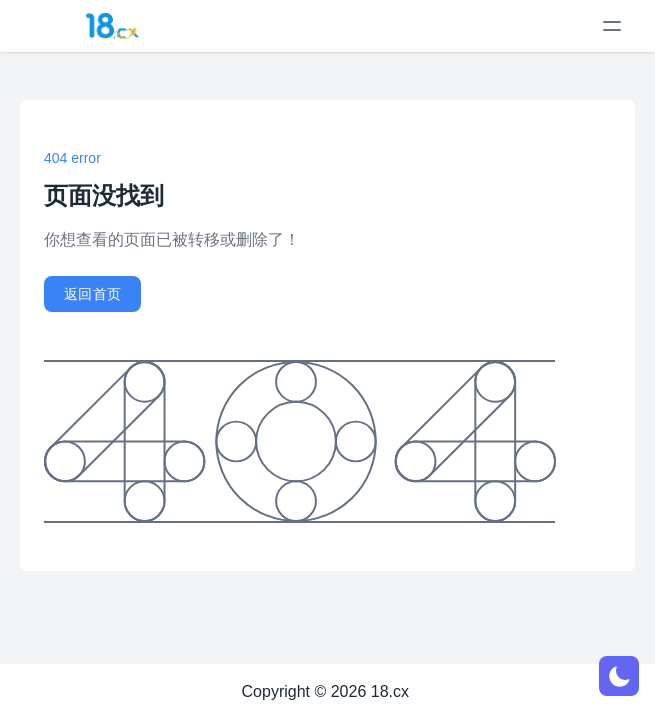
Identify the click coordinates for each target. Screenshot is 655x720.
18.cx (390, 691)
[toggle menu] (612, 26)
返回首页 (92, 294)
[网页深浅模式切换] (619, 676)
